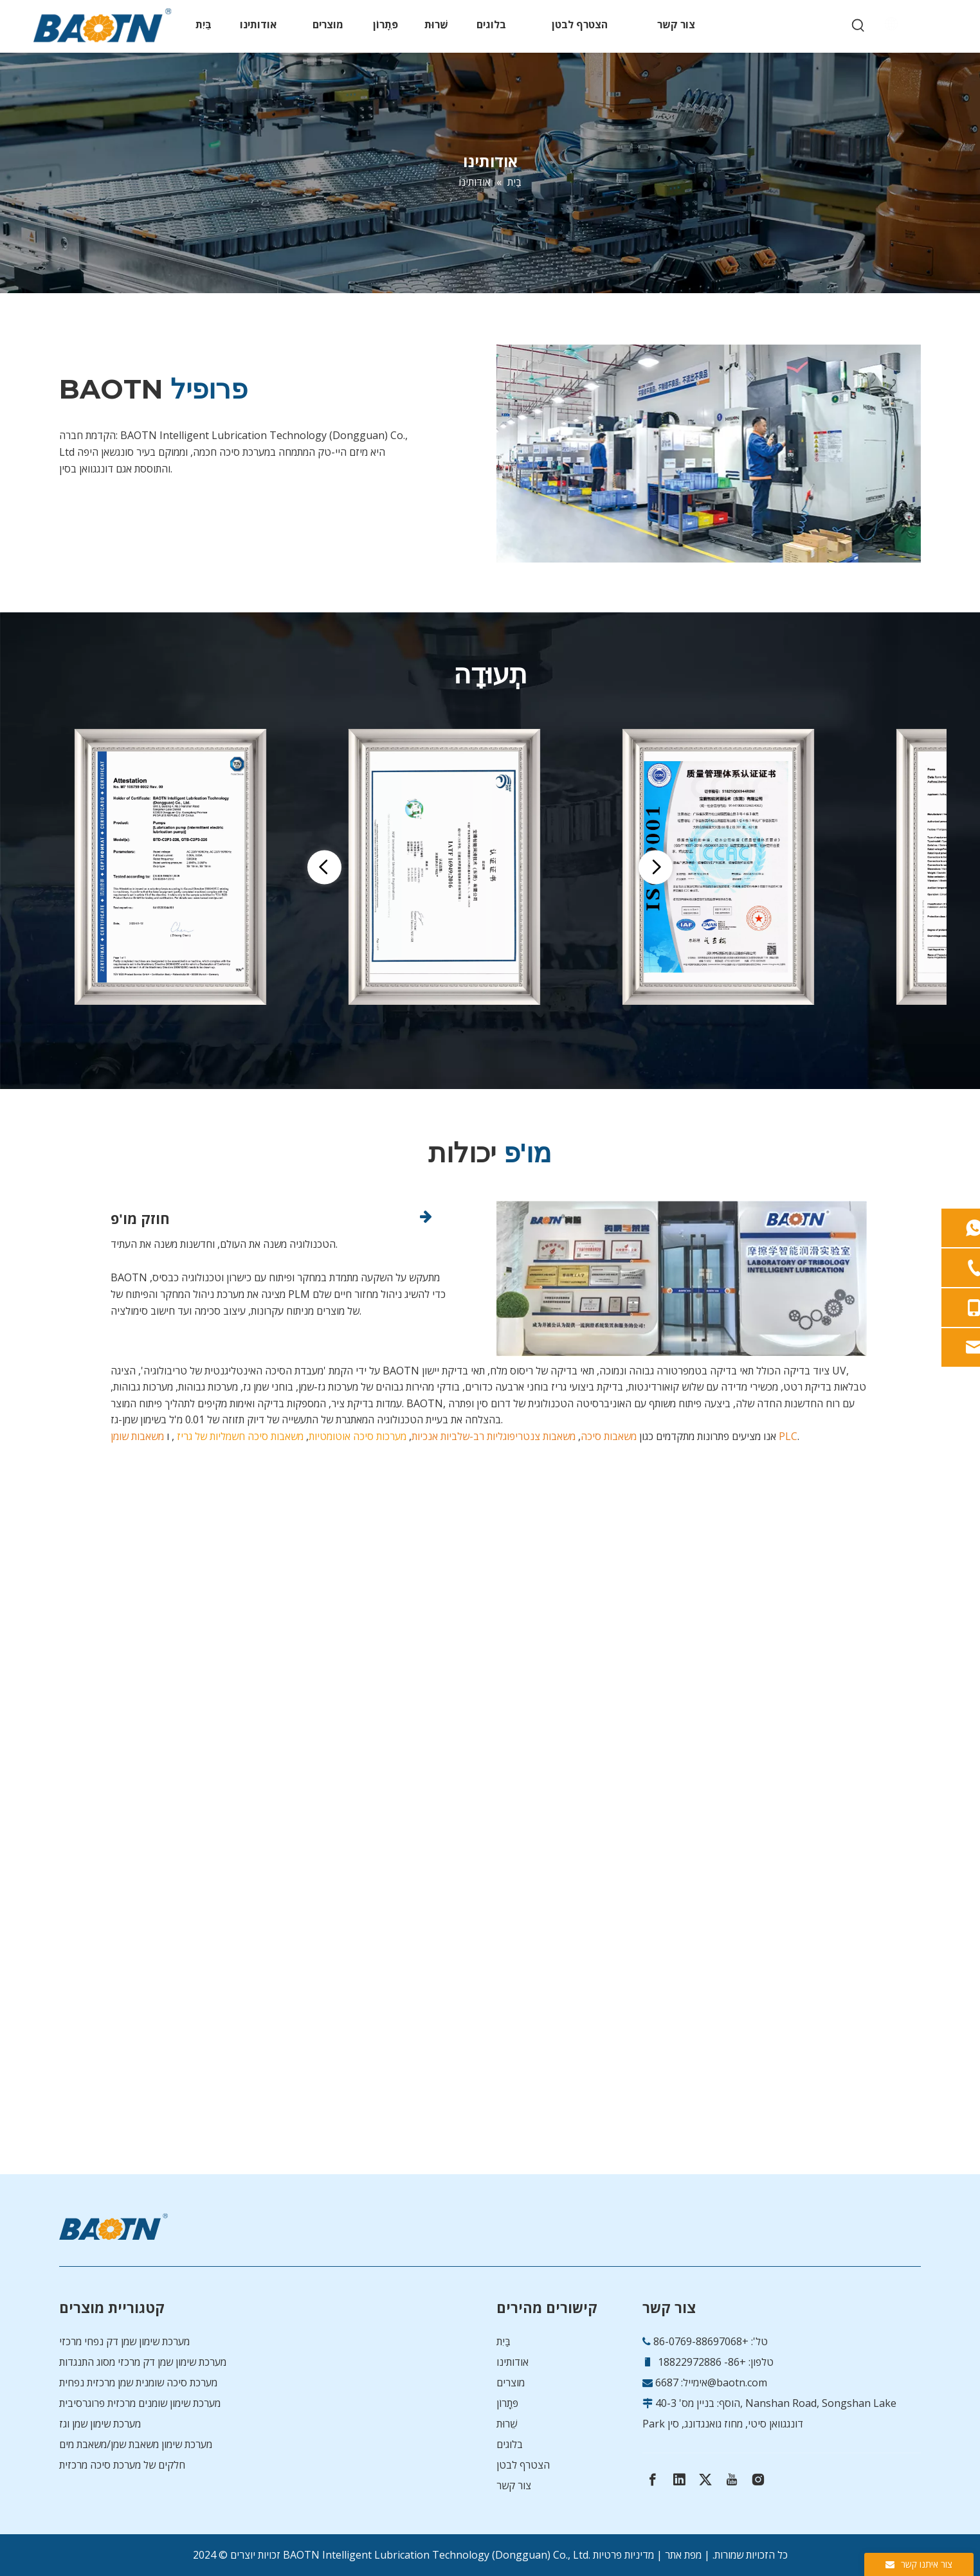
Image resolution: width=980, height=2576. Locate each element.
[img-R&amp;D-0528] (681, 1278)
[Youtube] (731, 2479)
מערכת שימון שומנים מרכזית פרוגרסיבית (140, 2403)
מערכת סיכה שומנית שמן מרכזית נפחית (138, 2382)
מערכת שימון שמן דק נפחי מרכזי (124, 2341)
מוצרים (510, 2382)
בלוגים (509, 2444)
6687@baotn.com (711, 2382)
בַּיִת (503, 2341)
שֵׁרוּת (506, 2424)
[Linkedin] (679, 2479)
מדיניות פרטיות (623, 2555)
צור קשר (513, 2485)
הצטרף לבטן (523, 2465)
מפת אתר (683, 2555)
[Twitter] (705, 2479)
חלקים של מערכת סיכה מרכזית (122, 2465)
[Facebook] (652, 2479)
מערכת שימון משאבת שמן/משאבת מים (135, 2444)
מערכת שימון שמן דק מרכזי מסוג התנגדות (142, 2362)
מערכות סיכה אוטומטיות (357, 1436)
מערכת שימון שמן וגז (100, 2424)
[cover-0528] (708, 454)
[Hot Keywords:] (858, 25)
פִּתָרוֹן (507, 2403)
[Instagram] (758, 2479)
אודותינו (512, 2362)
